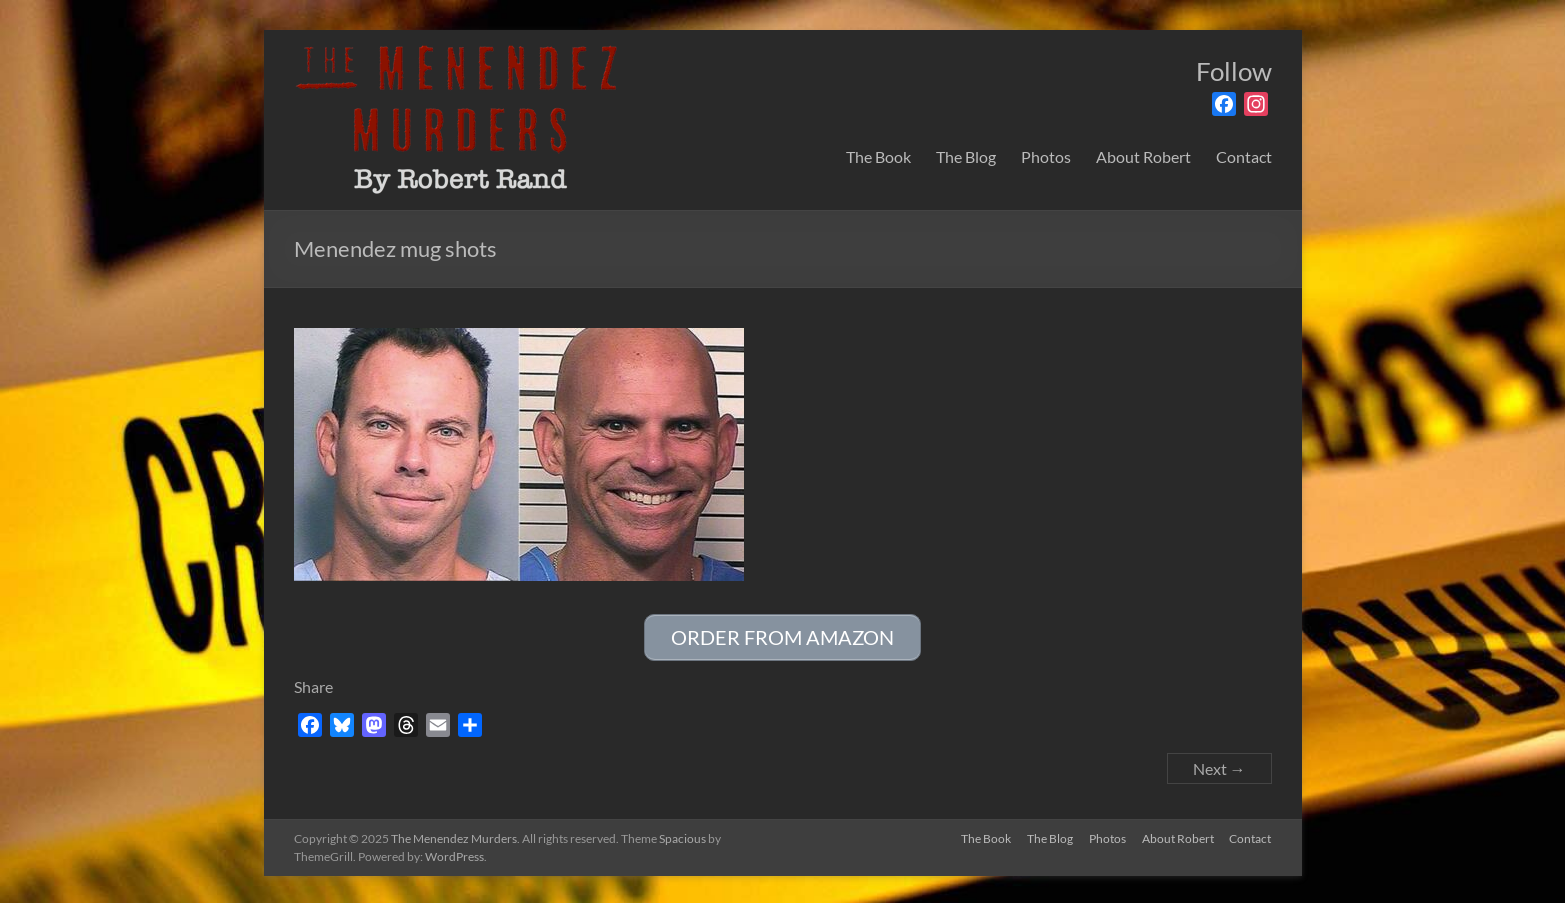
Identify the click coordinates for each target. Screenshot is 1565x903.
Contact (1244, 156)
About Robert (1143, 156)
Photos (1046, 156)
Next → (1219, 765)
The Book (878, 156)
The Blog (966, 156)
